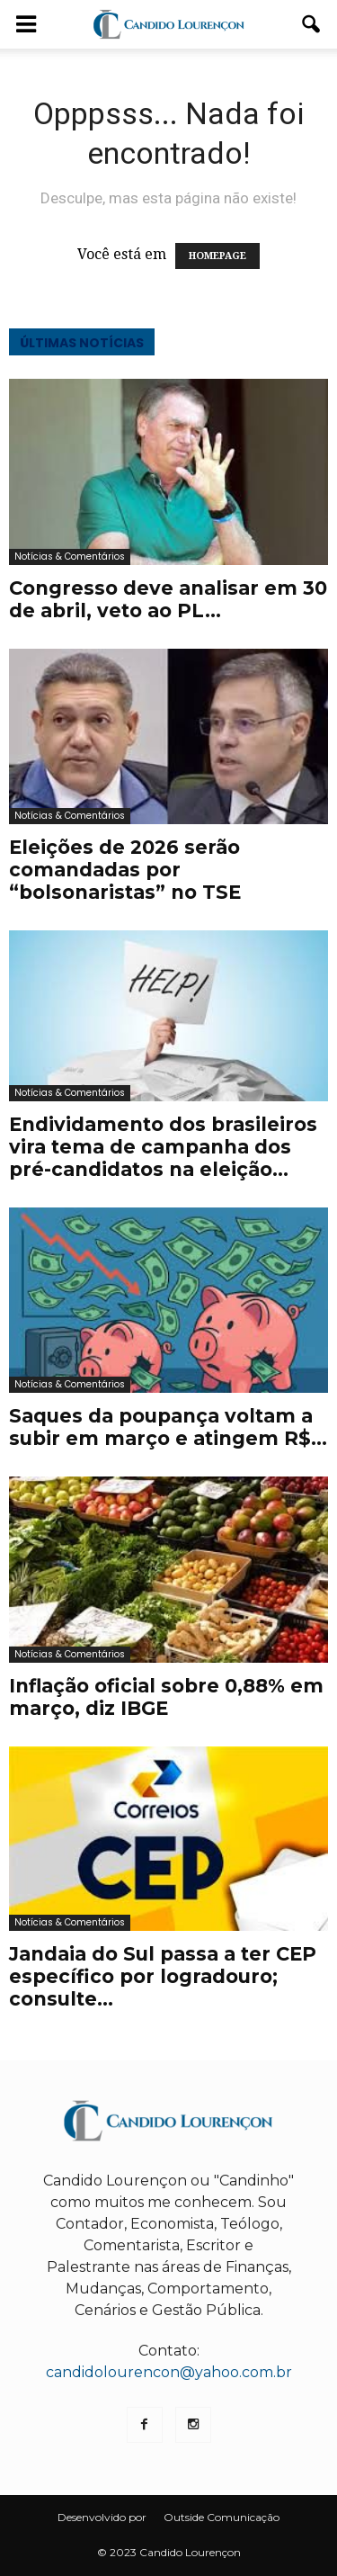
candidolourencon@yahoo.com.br (169, 2372)
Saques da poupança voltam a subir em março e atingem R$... (168, 1427)
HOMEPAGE (217, 256)
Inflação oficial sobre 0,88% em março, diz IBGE (166, 1696)
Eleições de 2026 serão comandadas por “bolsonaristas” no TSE (125, 869)
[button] (312, 24)
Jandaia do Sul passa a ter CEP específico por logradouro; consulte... (162, 1976)
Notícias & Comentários (69, 556)
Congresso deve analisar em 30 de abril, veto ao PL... (168, 599)
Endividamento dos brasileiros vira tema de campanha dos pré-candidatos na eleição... (163, 1146)
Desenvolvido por (102, 2517)
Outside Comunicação (221, 2517)
